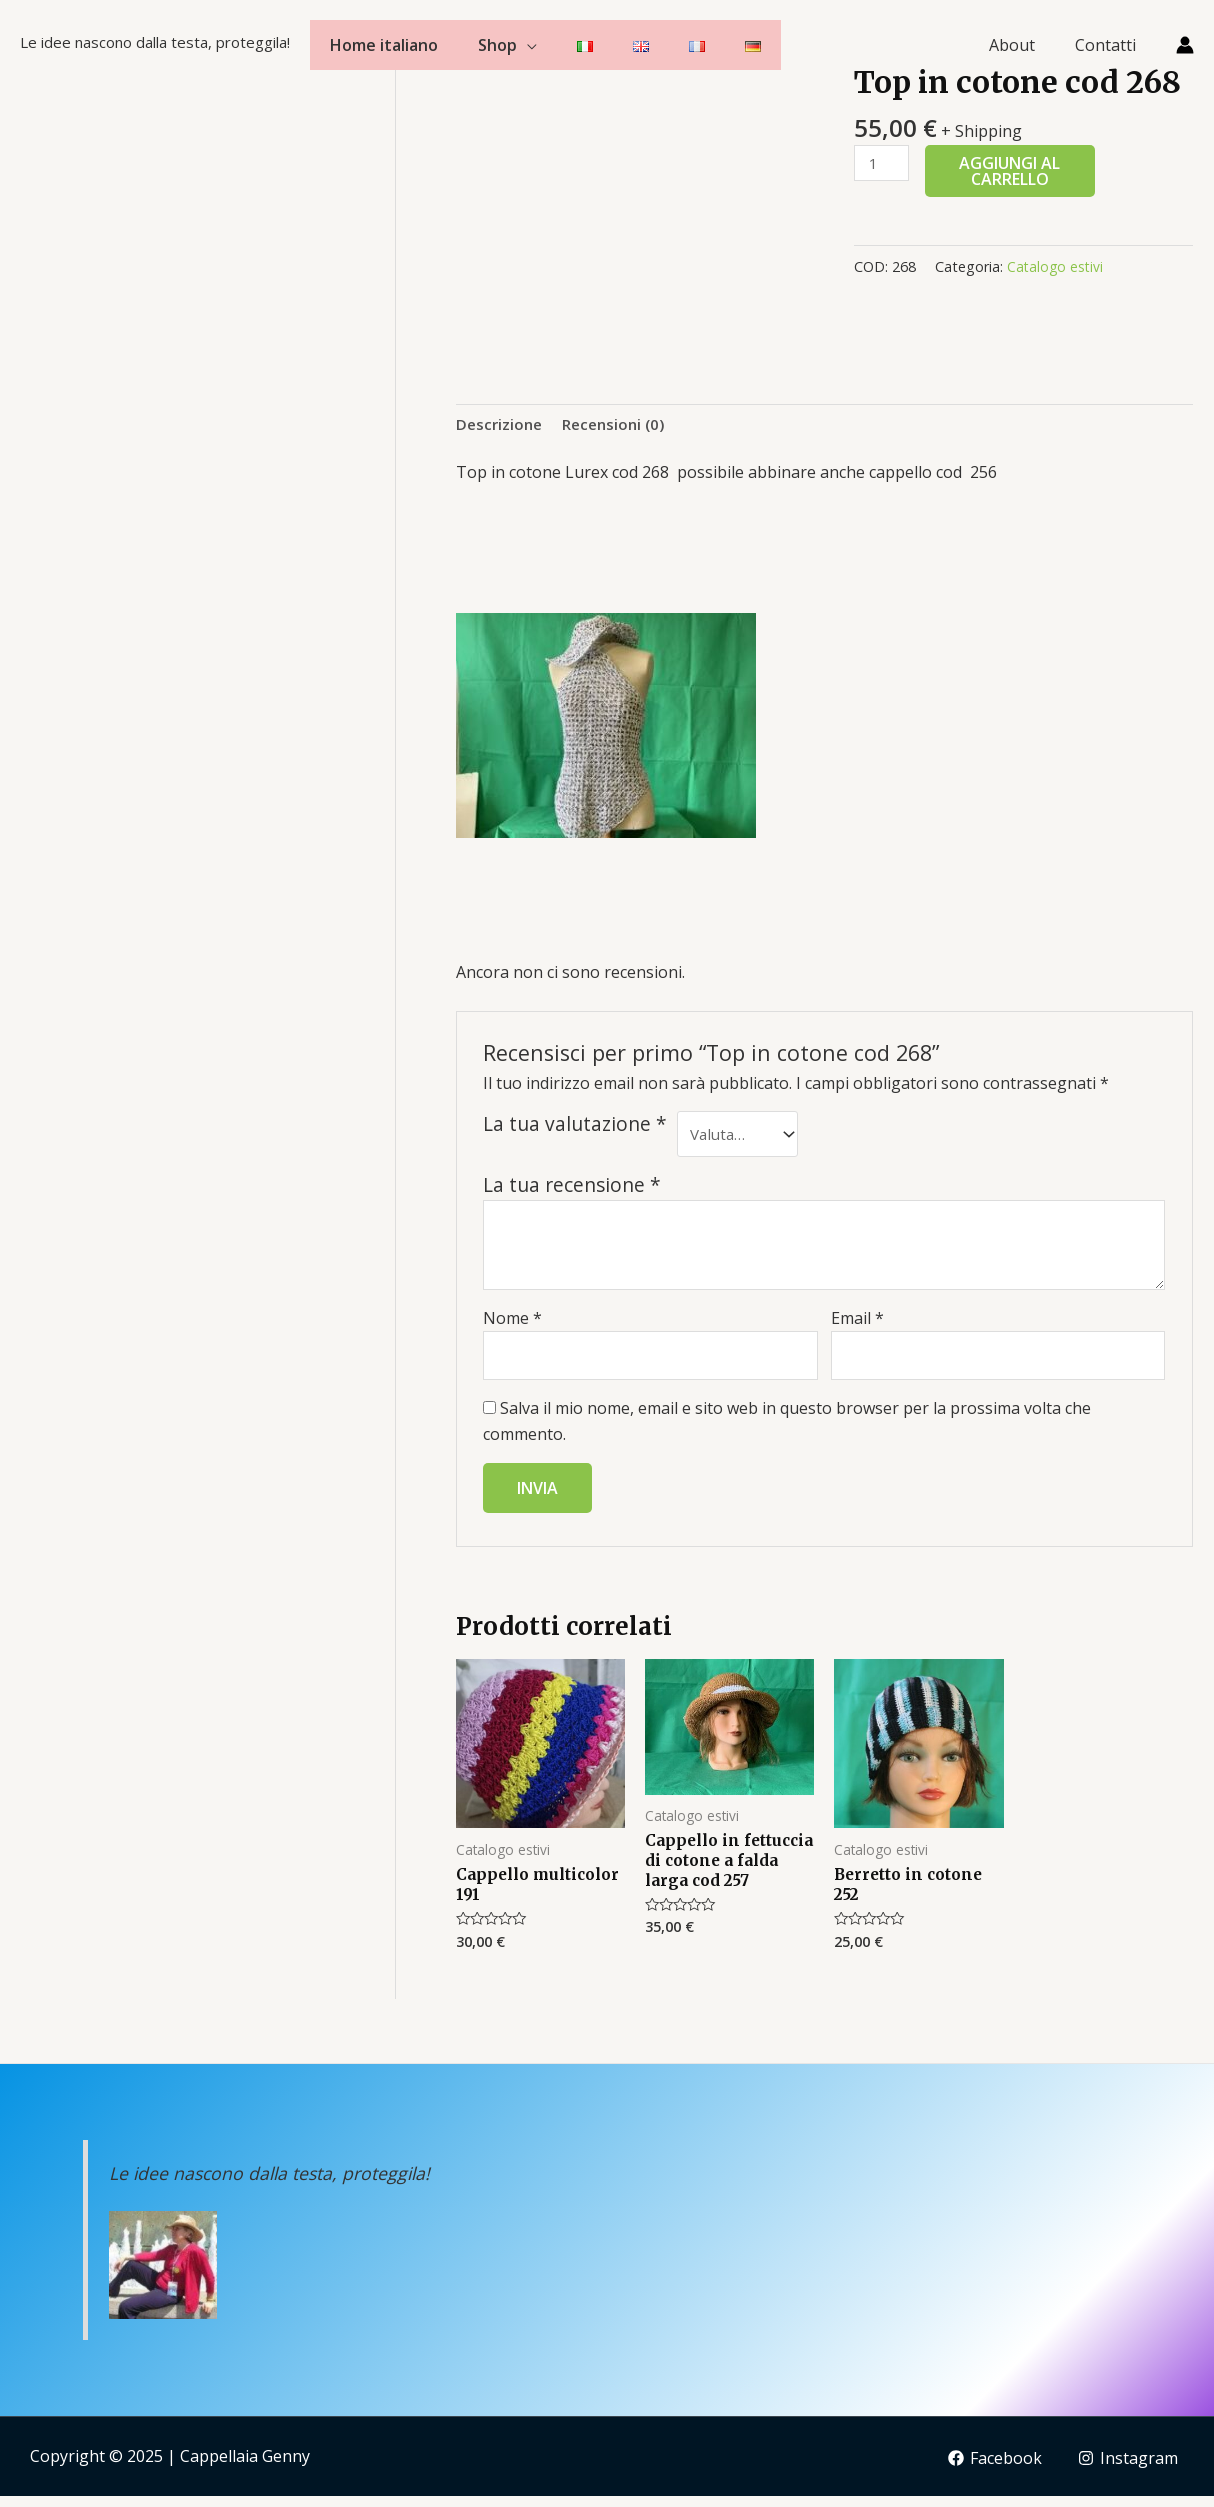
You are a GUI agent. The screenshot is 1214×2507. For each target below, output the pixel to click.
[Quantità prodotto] (883, 163)
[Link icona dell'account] (1185, 45)
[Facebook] (992, 2469)
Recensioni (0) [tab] (620, 424)
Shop (497, 45)
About (1024, 45)
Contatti (1109, 45)
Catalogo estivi (1056, 266)
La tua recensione (572, 1190)
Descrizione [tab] (501, 424)
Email (857, 1323)
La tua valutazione (575, 1126)
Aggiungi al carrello (1012, 171)
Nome (512, 1323)
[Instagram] (1127, 2469)
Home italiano (384, 45)
